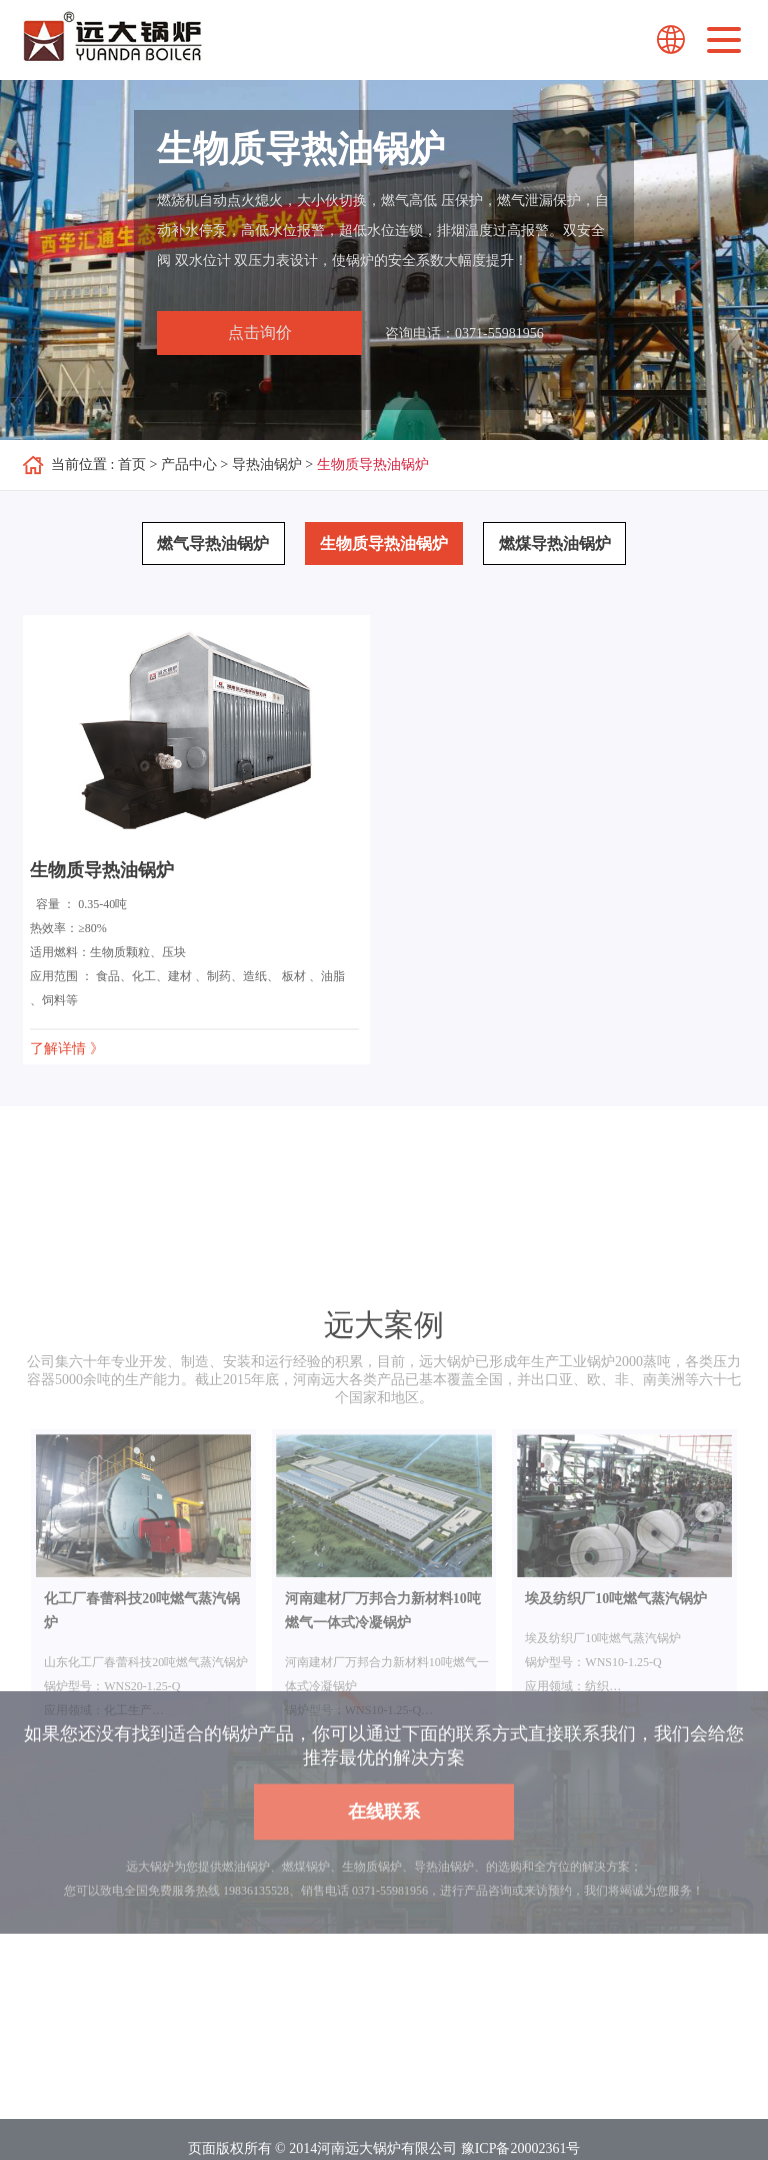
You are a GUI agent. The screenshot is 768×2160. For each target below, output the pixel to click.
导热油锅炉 (267, 464)
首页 (132, 464)
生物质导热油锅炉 (373, 464)
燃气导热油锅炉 (213, 543)
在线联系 (384, 1853)
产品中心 (189, 464)
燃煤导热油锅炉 (555, 543)
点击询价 (260, 332)
